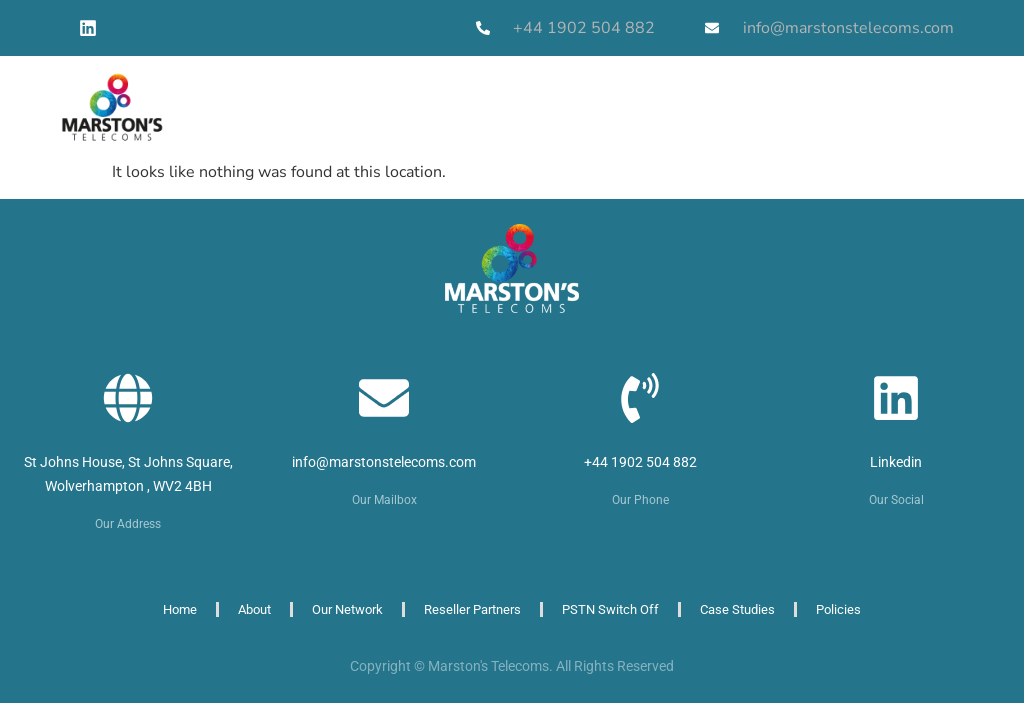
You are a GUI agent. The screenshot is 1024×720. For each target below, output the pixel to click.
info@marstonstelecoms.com (384, 462)
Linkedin (896, 462)
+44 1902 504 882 (640, 462)
